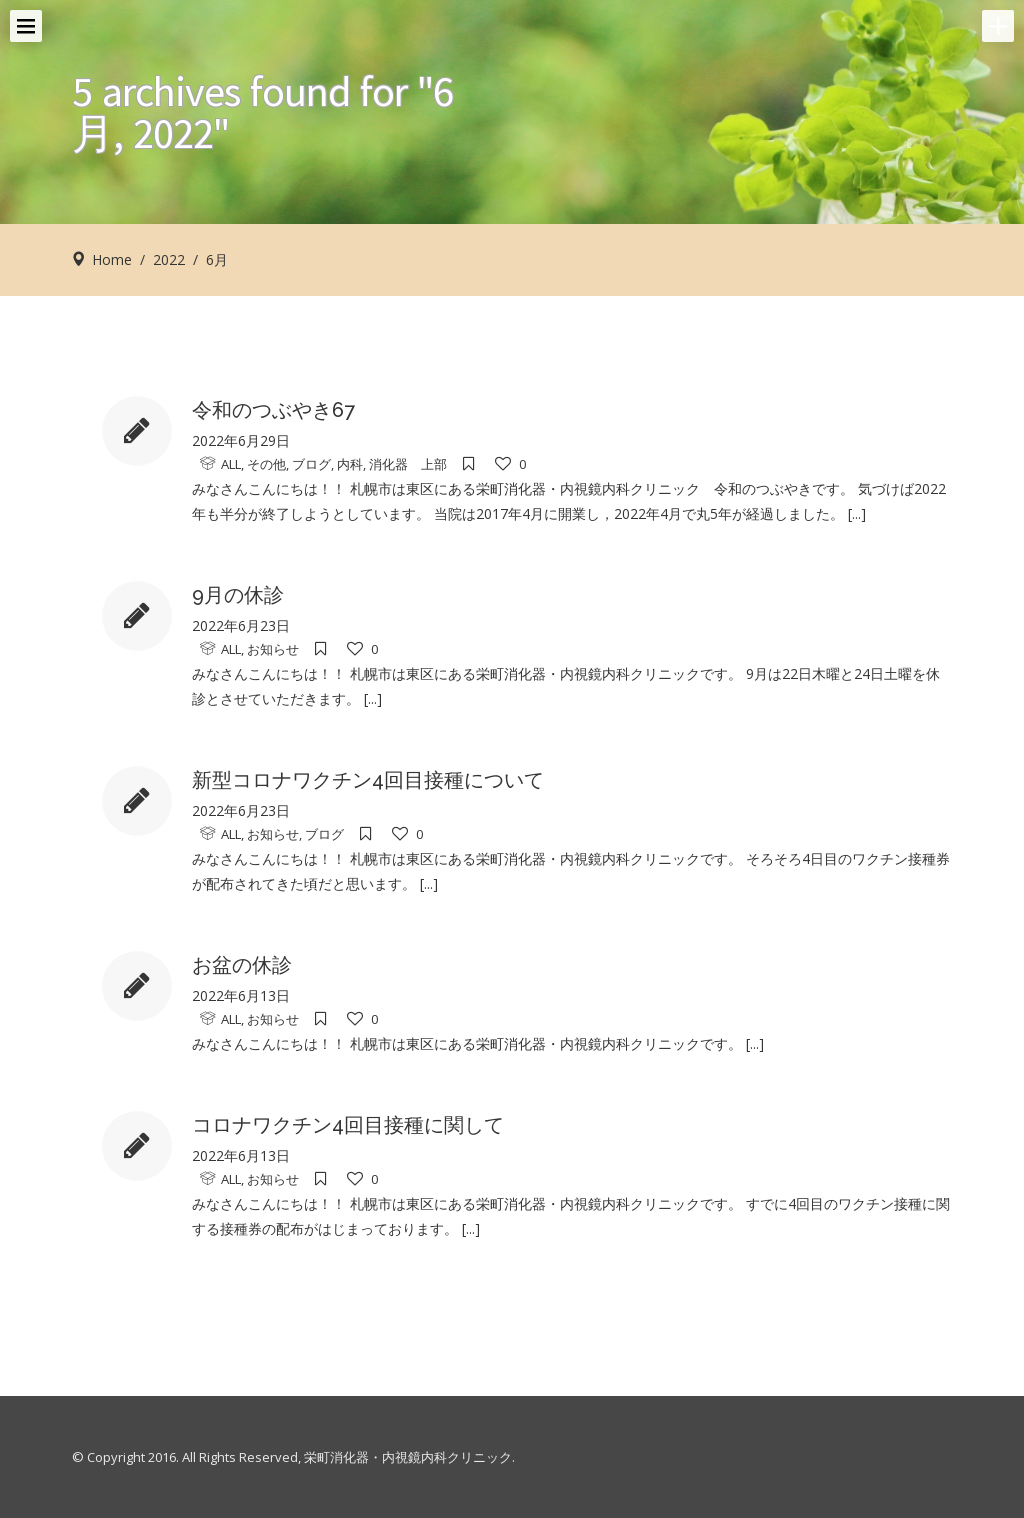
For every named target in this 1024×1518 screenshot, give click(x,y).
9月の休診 (238, 595)
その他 (266, 464)
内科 (350, 464)
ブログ (311, 464)
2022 (169, 259)
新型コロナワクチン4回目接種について (368, 780)
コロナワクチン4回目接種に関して (348, 1125)
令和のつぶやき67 (273, 410)
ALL (231, 464)
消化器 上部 (408, 464)
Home (112, 259)
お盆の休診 (242, 965)
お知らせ (273, 649)
